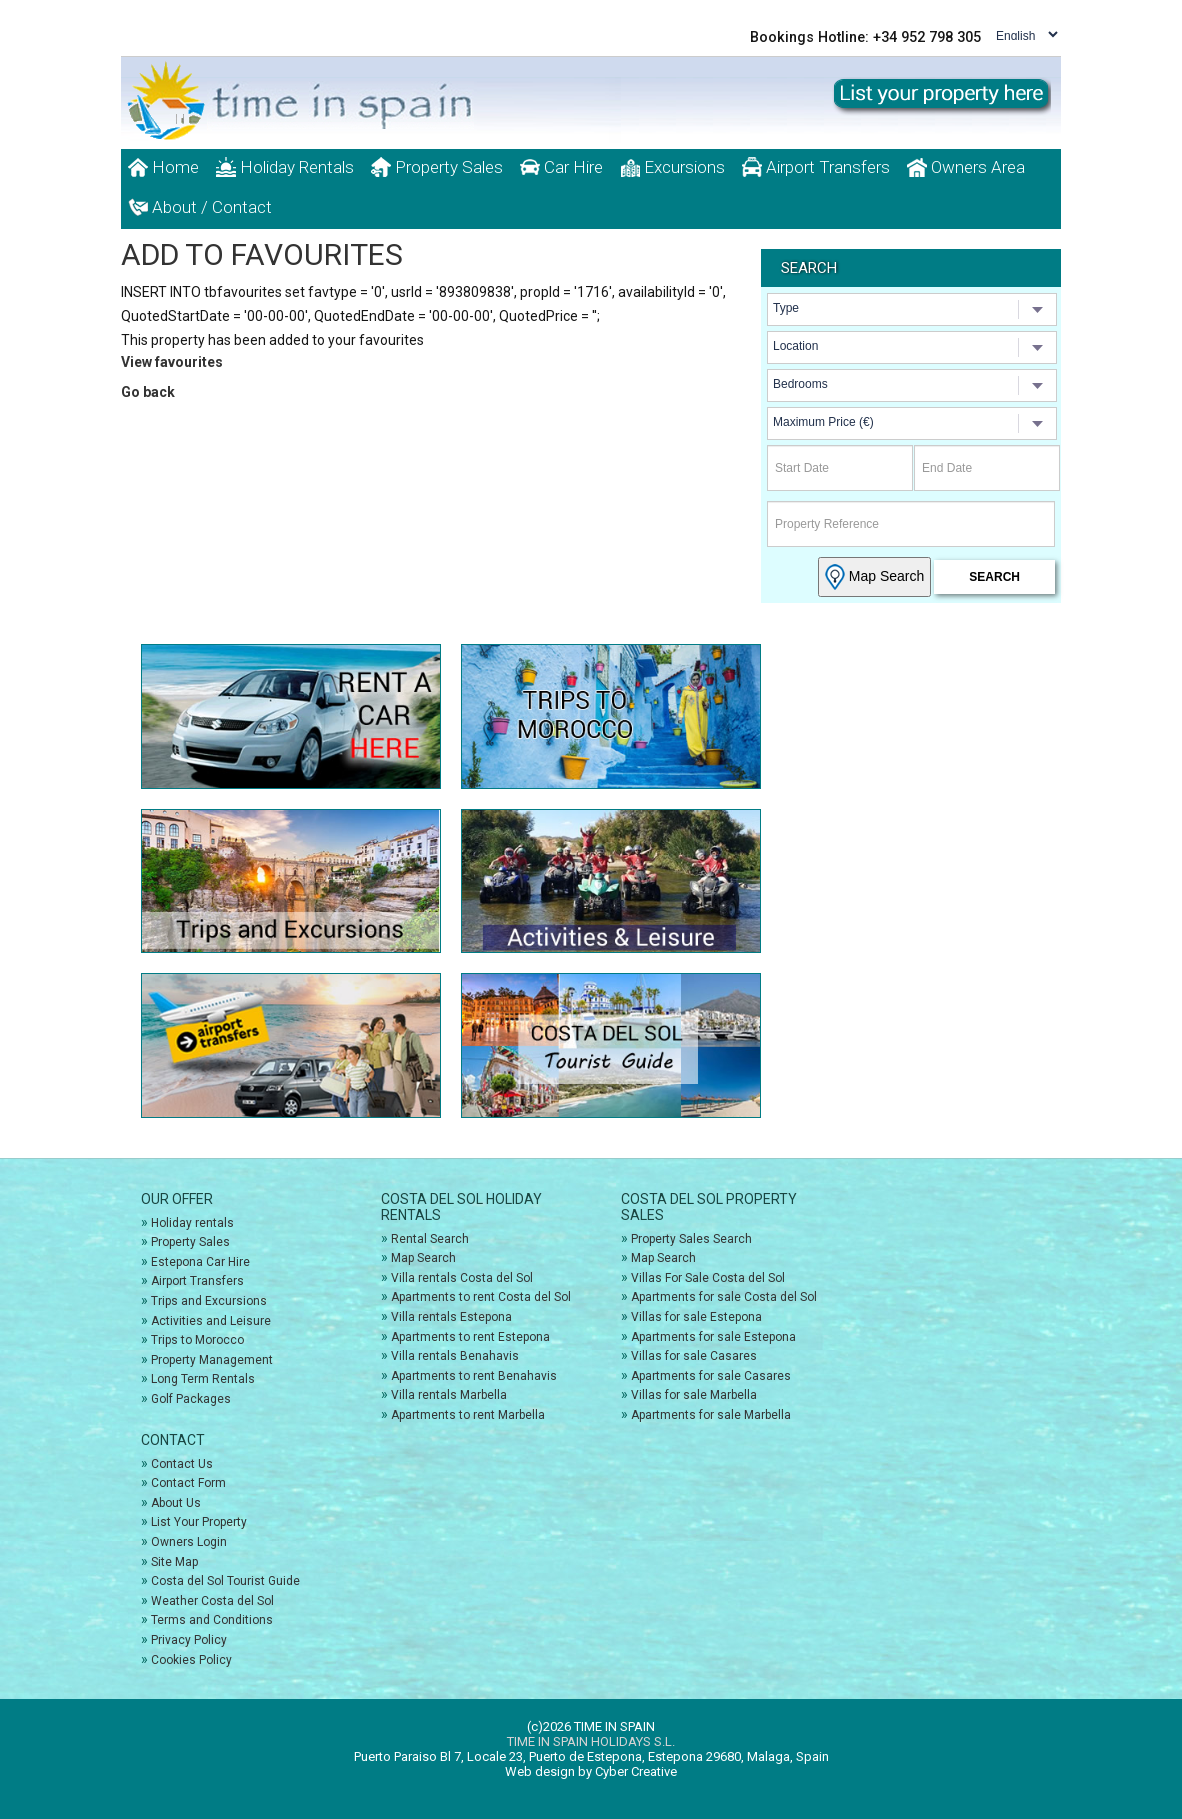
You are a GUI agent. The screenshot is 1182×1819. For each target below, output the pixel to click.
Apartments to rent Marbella (468, 1415)
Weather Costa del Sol (212, 1601)
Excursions (672, 167)
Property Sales (437, 167)
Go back (148, 392)
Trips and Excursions (209, 1301)
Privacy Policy (189, 1640)
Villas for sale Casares (694, 1356)
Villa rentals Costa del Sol (462, 1278)
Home (163, 167)
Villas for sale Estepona (696, 1317)
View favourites (172, 362)
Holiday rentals (192, 1223)
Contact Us (182, 1464)
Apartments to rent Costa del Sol (481, 1297)
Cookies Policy (191, 1660)
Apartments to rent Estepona (470, 1337)
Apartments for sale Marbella (711, 1415)
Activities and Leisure (211, 1321)
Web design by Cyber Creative (591, 1771)
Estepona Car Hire (200, 1262)
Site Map (174, 1562)
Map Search (874, 577)
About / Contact (200, 207)
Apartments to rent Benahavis (474, 1376)
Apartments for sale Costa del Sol (724, 1297)
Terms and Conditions (212, 1620)
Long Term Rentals (203, 1379)
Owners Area (966, 167)
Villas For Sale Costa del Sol (708, 1278)
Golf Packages (191, 1399)
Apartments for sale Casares (711, 1376)
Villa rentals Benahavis (455, 1356)
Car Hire (561, 167)
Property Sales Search (691, 1239)
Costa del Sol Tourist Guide (225, 1581)
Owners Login (189, 1542)
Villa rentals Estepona (451, 1317)
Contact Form (188, 1483)
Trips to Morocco (197, 1340)
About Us (176, 1503)
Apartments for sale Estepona (713, 1337)
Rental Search (430, 1239)
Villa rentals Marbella (449, 1395)
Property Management (212, 1360)
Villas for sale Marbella (694, 1395)
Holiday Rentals (285, 167)
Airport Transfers (816, 167)
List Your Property (199, 1522)
